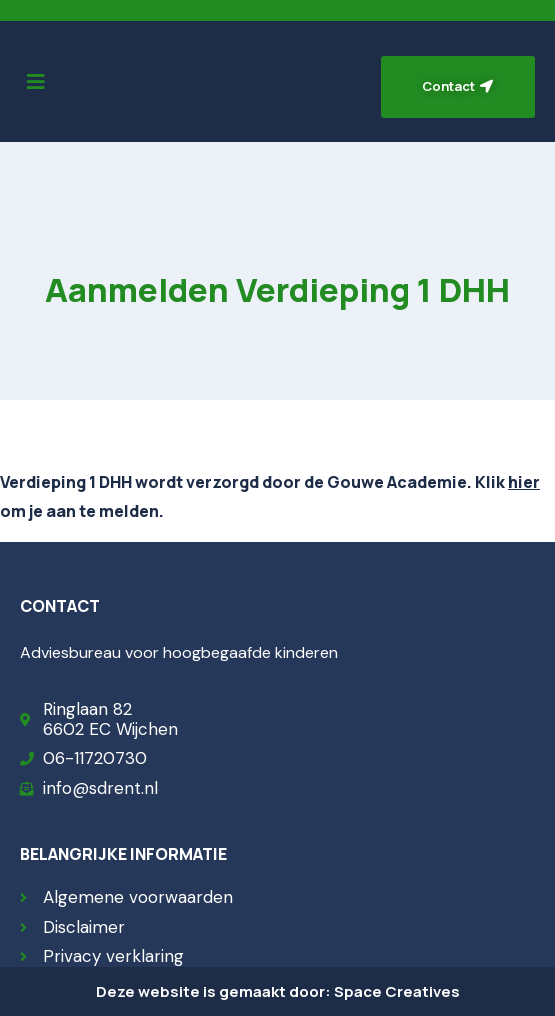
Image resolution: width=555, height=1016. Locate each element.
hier (524, 482)
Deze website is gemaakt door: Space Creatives (278, 991)
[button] (36, 82)
